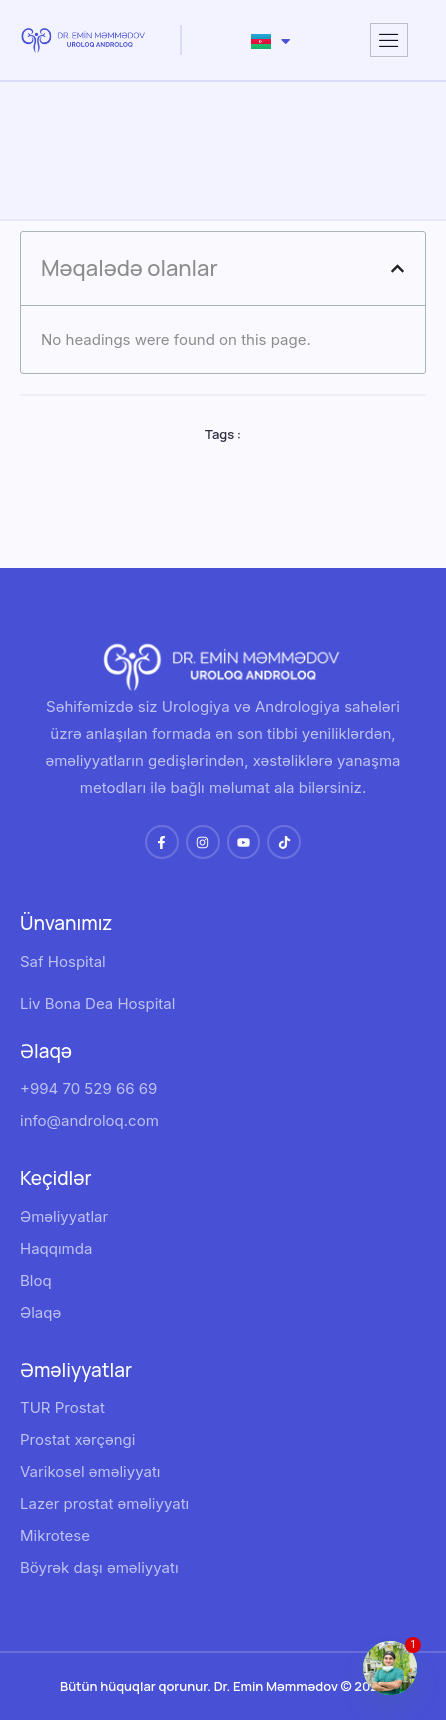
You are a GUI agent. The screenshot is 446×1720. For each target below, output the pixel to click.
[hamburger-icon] (389, 40)
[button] (397, 268)
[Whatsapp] (390, 1668)
